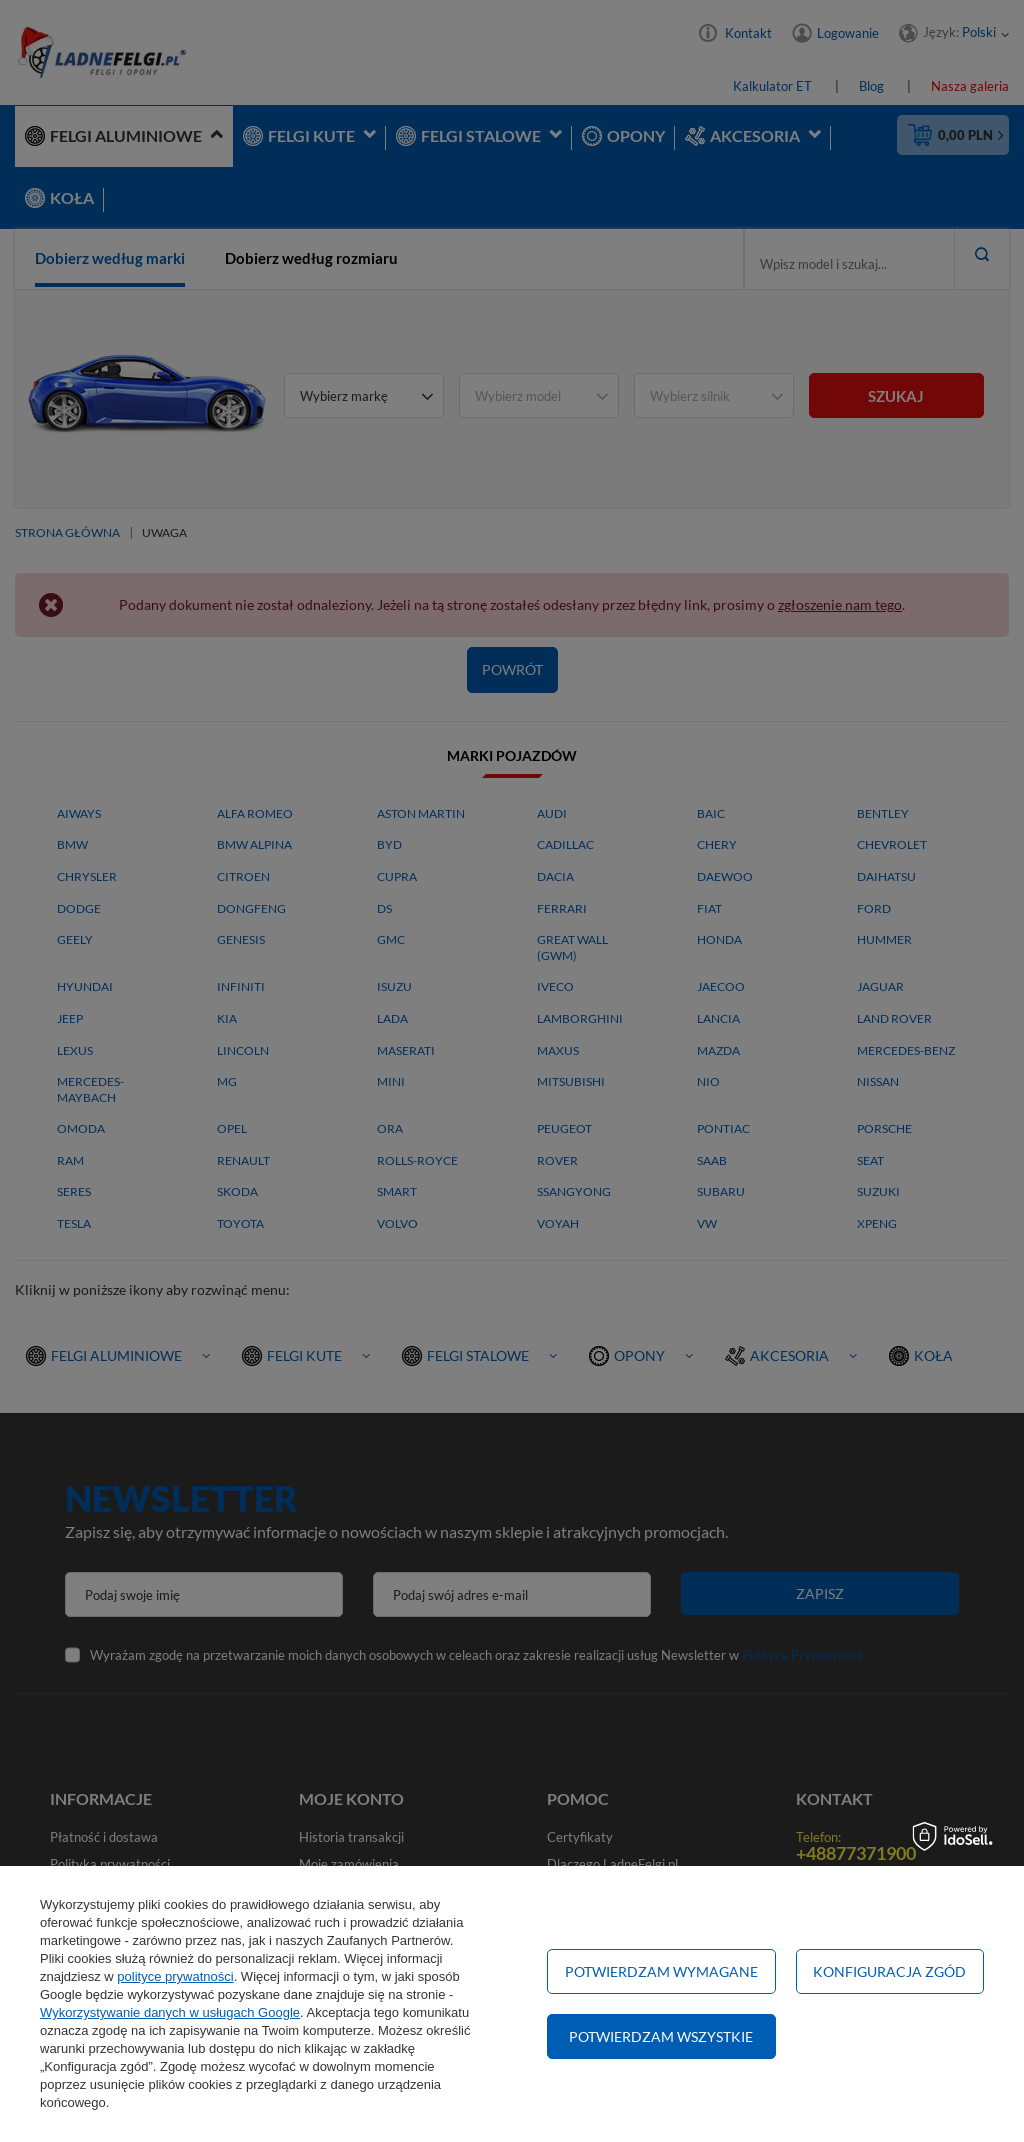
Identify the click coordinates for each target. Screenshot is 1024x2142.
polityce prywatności (175, 1976)
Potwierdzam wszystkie (661, 2036)
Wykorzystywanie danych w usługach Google (170, 2012)
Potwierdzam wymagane (661, 1971)
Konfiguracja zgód (889, 1971)
